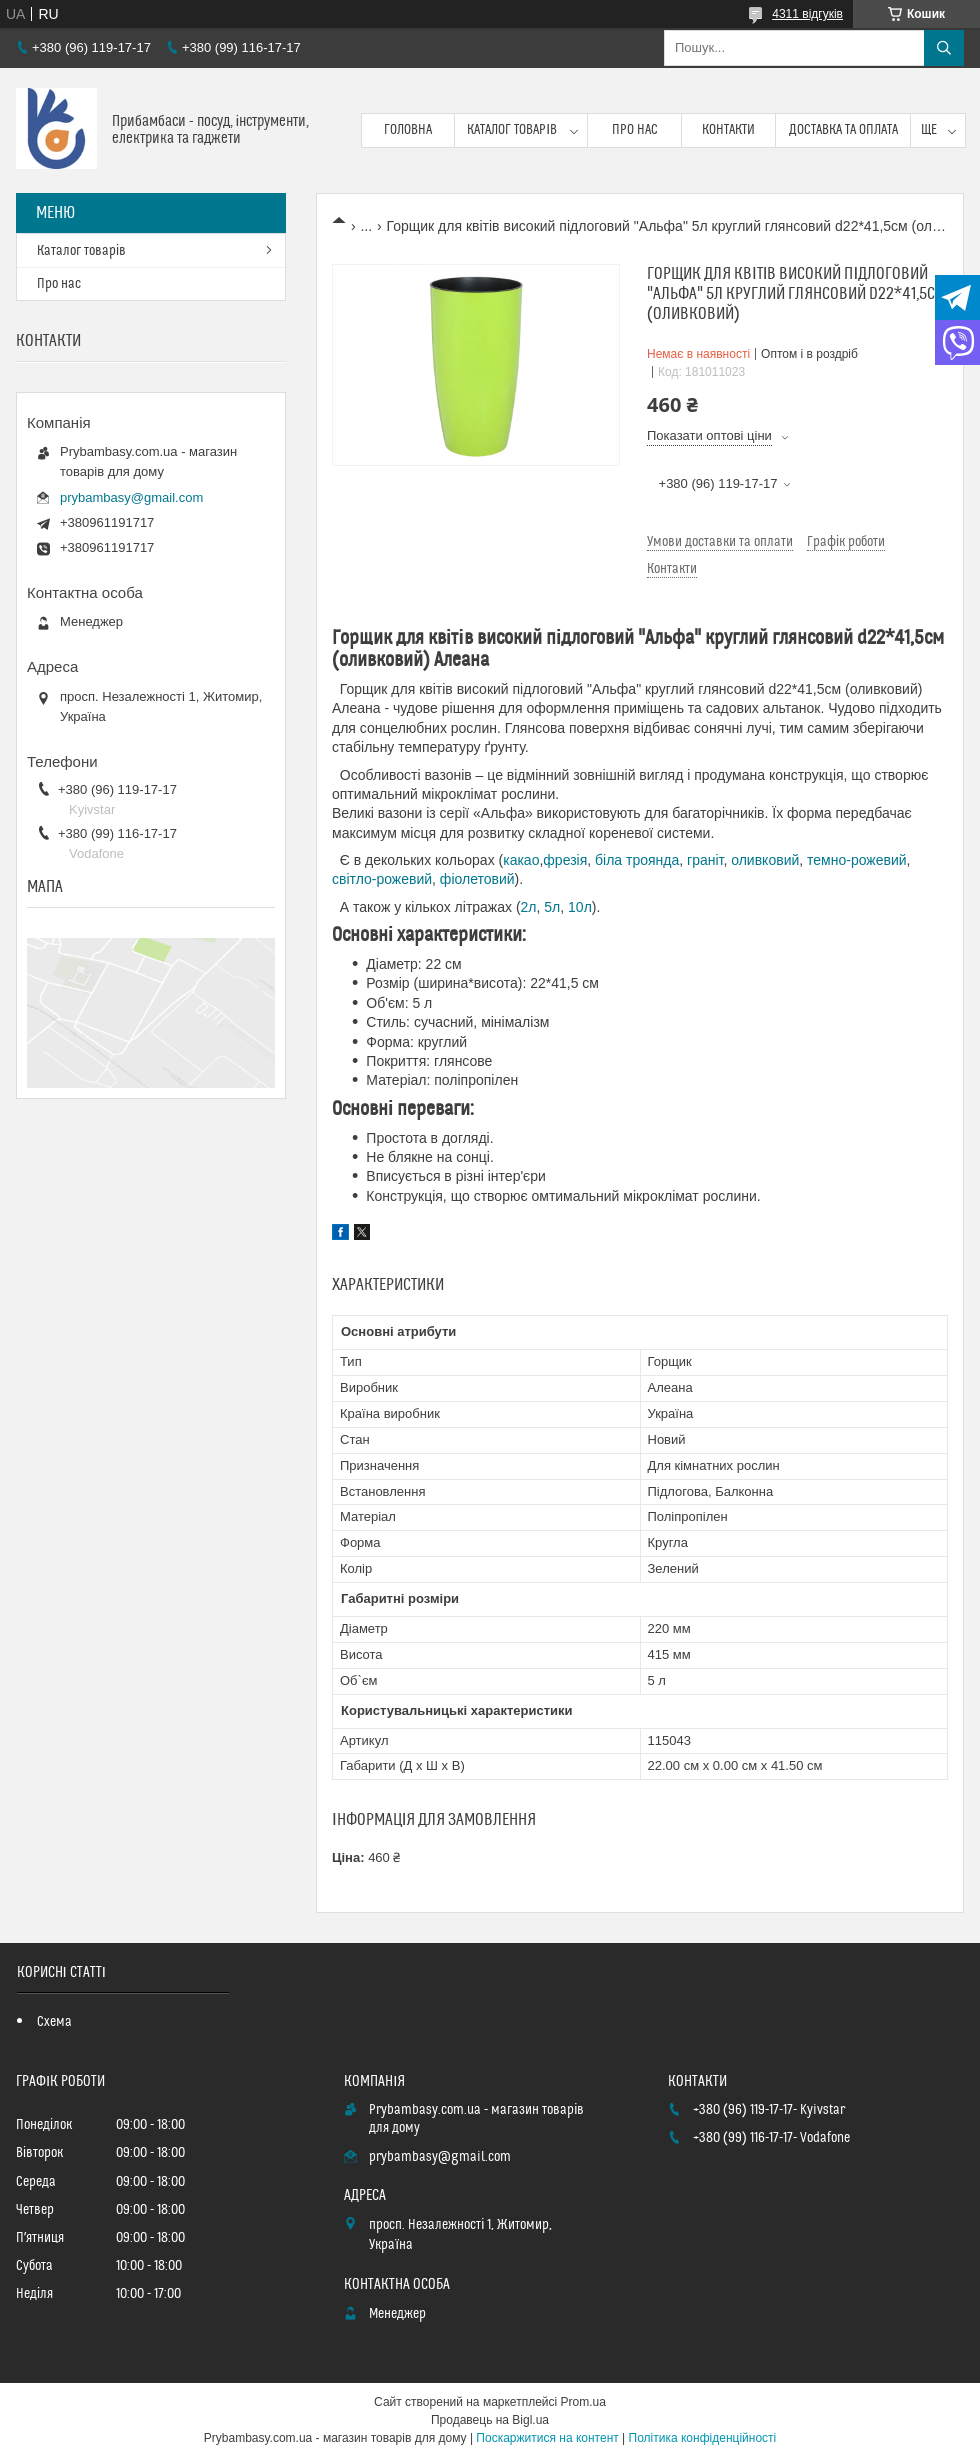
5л (552, 907)
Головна (408, 130)
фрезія (565, 860)
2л (529, 907)
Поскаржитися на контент (547, 2438)
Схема (54, 2022)
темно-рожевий (857, 860)
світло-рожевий (382, 879)
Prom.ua (583, 2402)
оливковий (765, 860)
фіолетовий (477, 879)
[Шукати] (944, 48)
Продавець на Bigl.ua (490, 2420)
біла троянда (637, 860)
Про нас (635, 130)
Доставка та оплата (843, 130)
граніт (705, 860)
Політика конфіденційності (703, 2438)
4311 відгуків (807, 14)
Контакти (728, 130)
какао (521, 860)
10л (580, 907)
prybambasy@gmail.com (131, 497)
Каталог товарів (512, 130)
